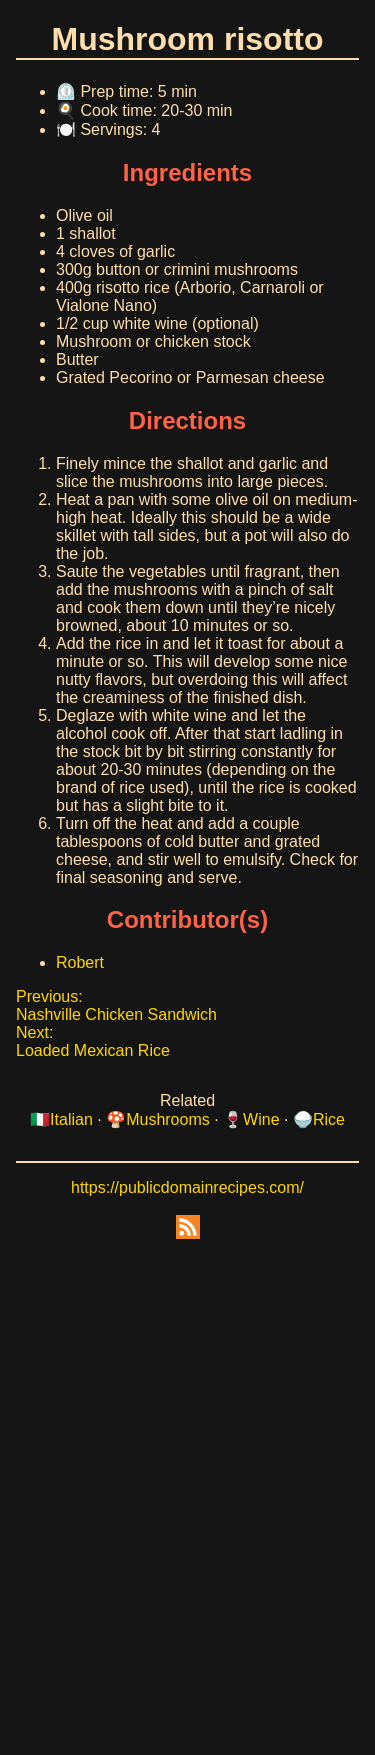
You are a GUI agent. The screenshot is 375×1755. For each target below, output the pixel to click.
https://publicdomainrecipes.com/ (187, 1187)
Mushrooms (168, 1119)
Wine (261, 1119)
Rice (329, 1119)
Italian (71, 1119)
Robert (80, 962)
